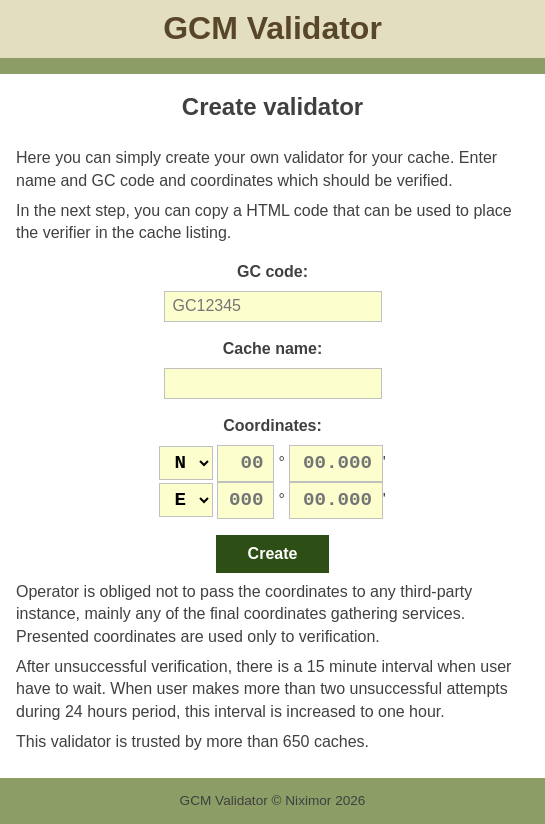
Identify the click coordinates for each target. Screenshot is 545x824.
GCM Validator (272, 28)
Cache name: (273, 348)
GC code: (272, 271)
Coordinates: (272, 425)
